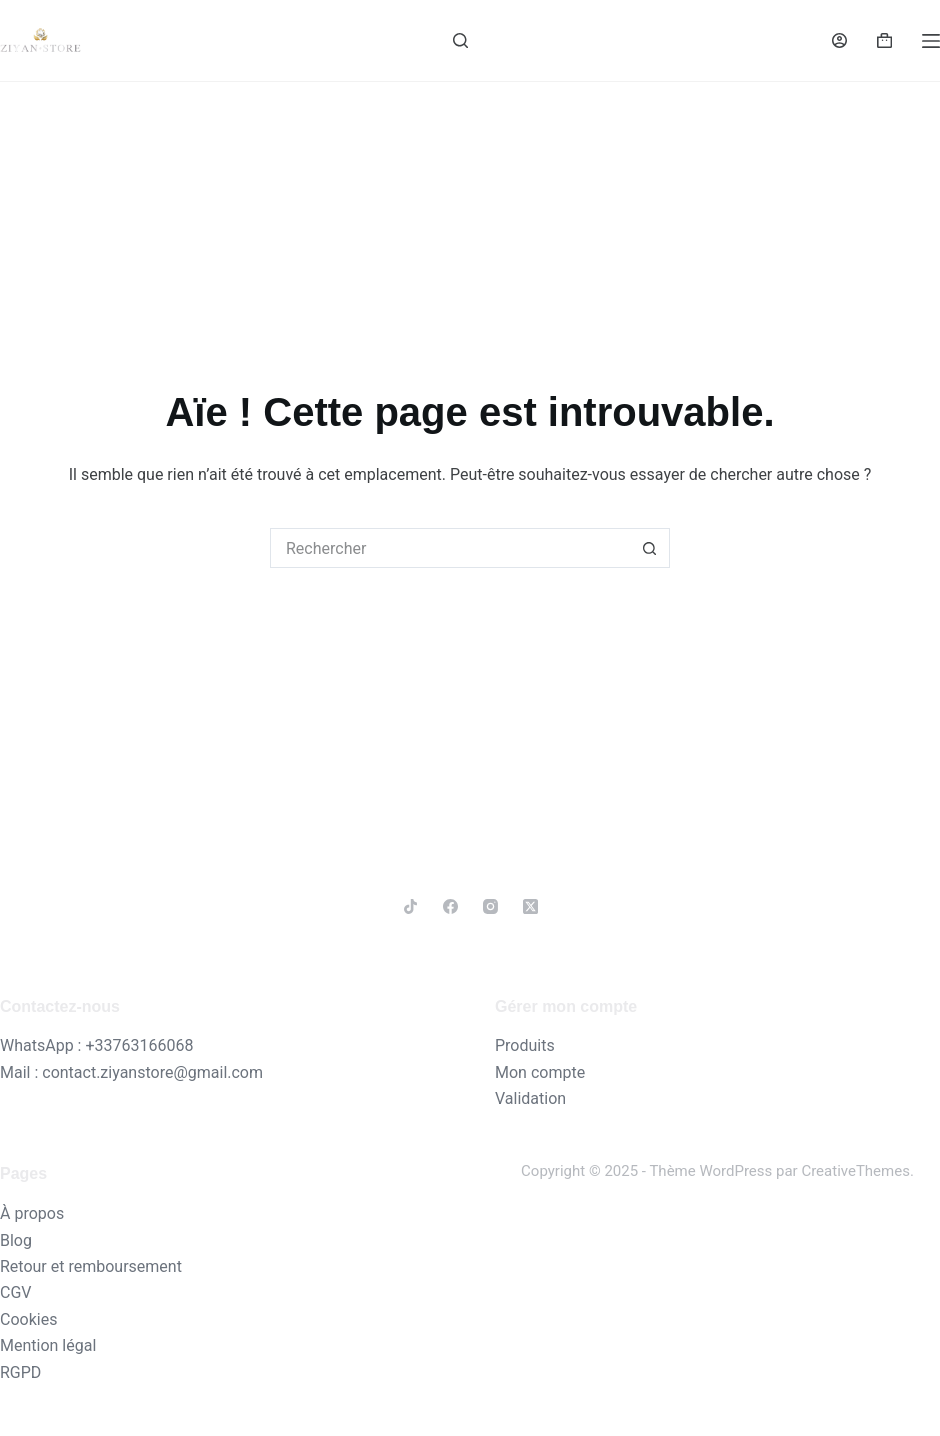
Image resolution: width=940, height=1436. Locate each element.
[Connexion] (839, 40)
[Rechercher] (460, 40)
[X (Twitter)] (530, 906)
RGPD (20, 1372)
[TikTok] (410, 906)
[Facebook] (450, 906)
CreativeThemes (855, 1171)
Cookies (28, 1319)
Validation (530, 1098)
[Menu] (931, 41)
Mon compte (540, 1072)
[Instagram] (490, 906)
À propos (32, 1213)
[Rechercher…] (450, 548)
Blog (16, 1240)
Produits (525, 1045)
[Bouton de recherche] (650, 548)
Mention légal (48, 1345)
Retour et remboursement (91, 1266)
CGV (16, 1292)
